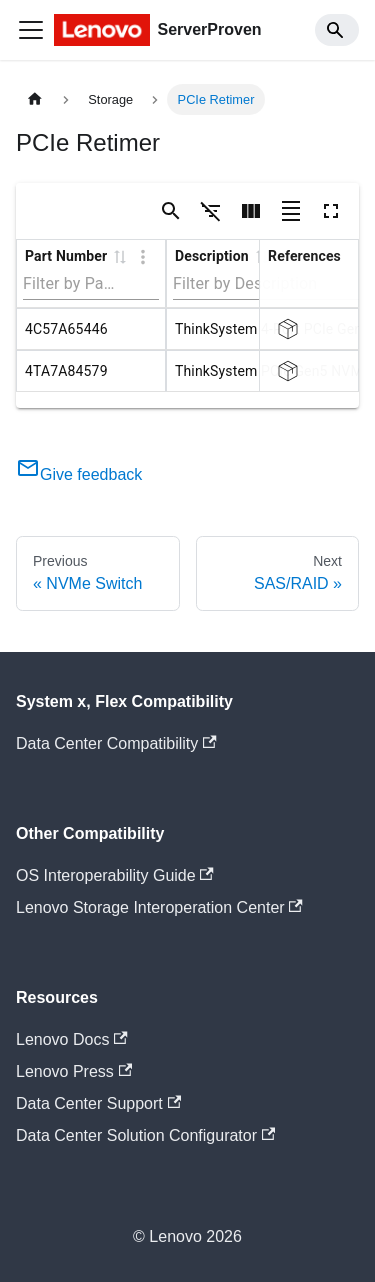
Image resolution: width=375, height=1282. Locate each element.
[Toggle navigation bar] (31, 30)
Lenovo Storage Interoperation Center (159, 907)
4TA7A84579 (66, 371)
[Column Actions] (143, 257)
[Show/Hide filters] (211, 211)
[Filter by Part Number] (71, 284)
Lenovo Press (74, 1071)
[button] (119, 256)
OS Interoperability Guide (115, 875)
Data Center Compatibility (116, 743)
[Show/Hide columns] (251, 211)
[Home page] (35, 99)
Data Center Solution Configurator (145, 1135)
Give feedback (79, 474)
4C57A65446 (66, 329)
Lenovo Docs (72, 1039)
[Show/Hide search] (171, 211)
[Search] (337, 30)
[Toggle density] (291, 211)
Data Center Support (98, 1103)
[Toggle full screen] (331, 211)
